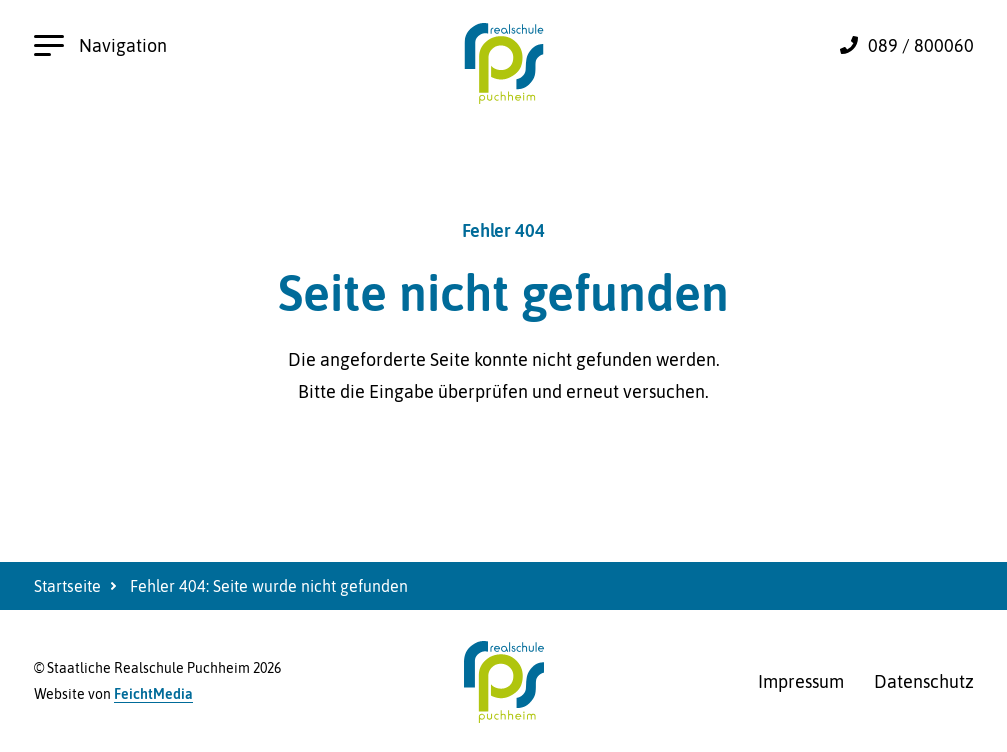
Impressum (801, 681)
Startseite (67, 586)
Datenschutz (924, 681)
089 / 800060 (921, 45)
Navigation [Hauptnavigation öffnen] (100, 45)
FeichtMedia (153, 694)
